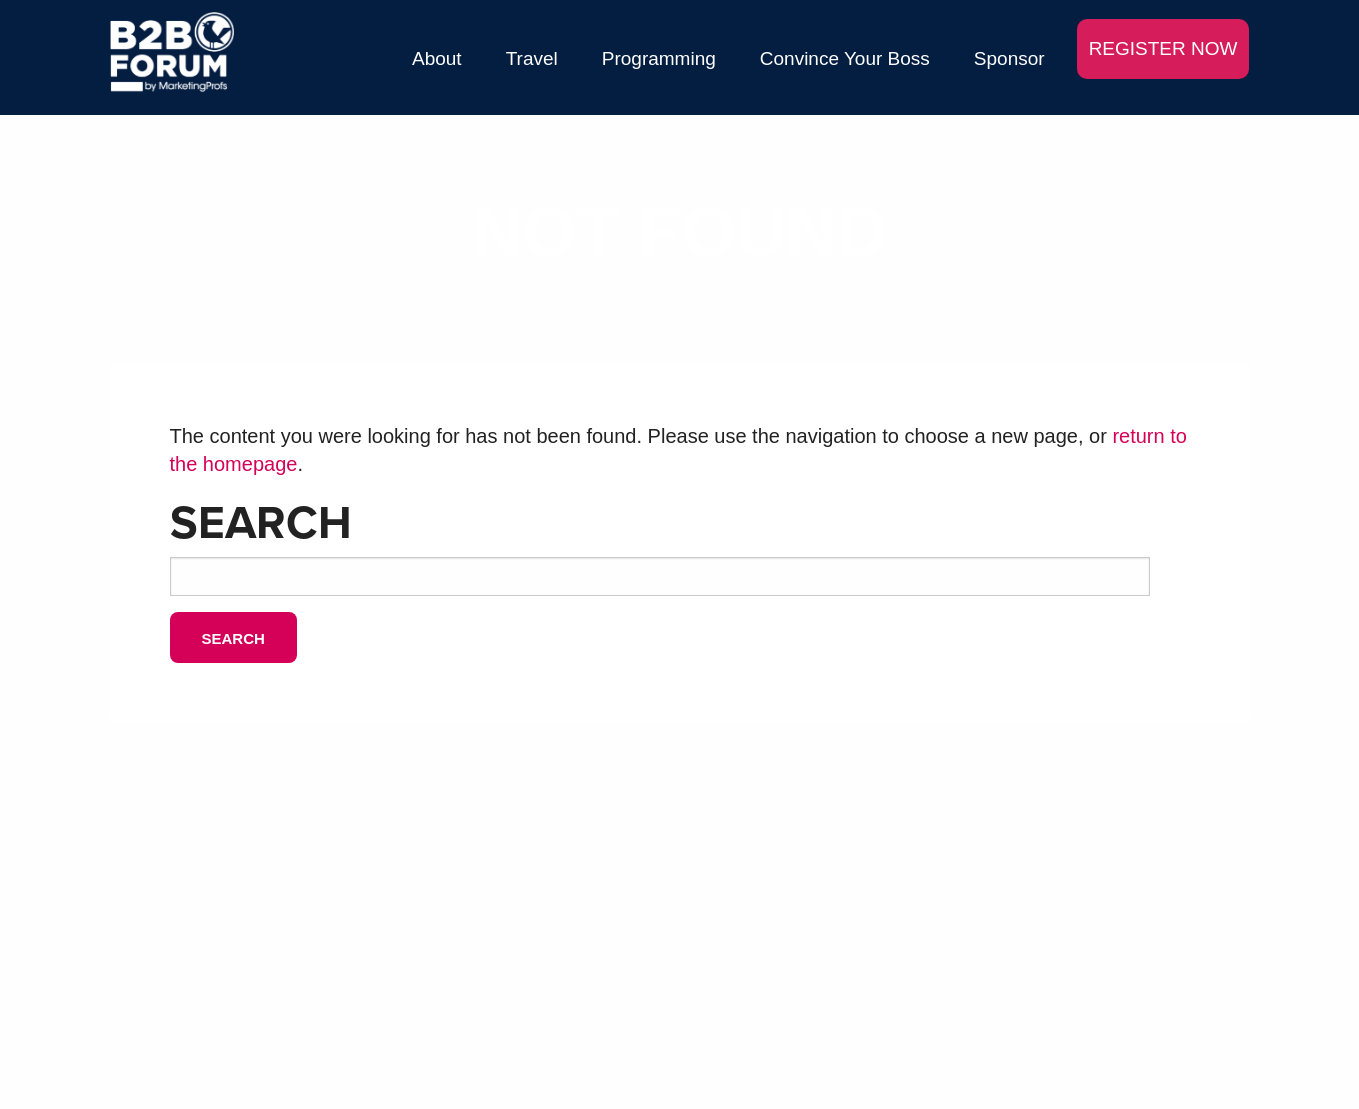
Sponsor (1009, 58)
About (437, 58)
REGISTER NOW (1163, 48)
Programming (659, 58)
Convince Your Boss (845, 58)
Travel (532, 58)
